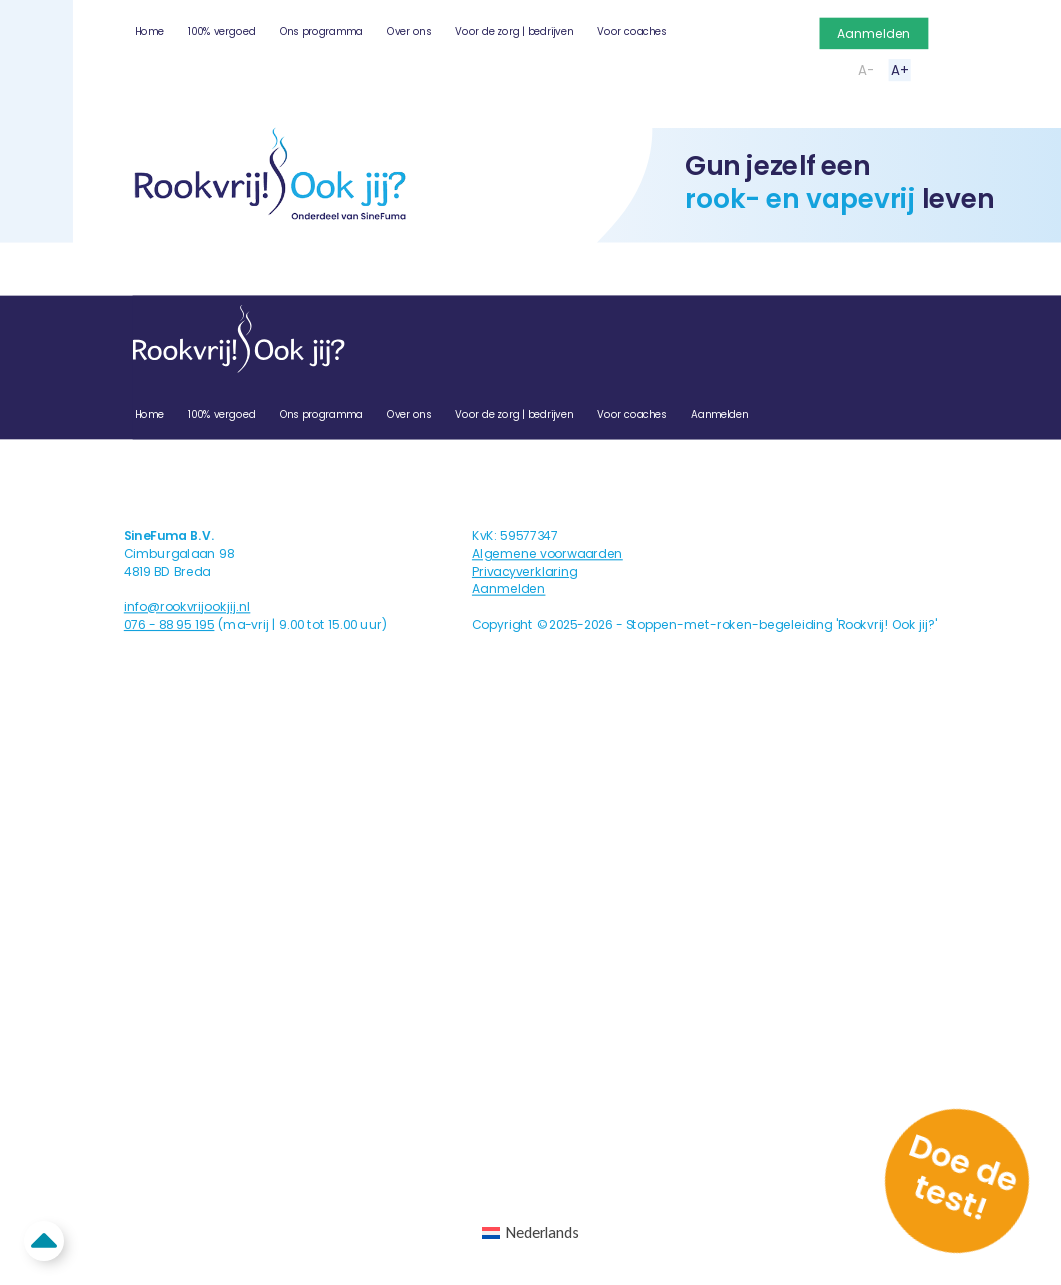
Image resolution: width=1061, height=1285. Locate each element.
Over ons (409, 32)
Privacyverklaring (525, 571)
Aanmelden (873, 33)
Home (149, 32)
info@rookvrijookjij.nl (187, 606)
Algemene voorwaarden (547, 553)
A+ (900, 70)
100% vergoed (221, 32)
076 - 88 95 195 (169, 624)
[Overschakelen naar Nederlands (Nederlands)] (530, 1233)
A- (866, 70)
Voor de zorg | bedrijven (514, 32)
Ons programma (321, 32)
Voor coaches (632, 32)
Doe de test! (964, 1176)
